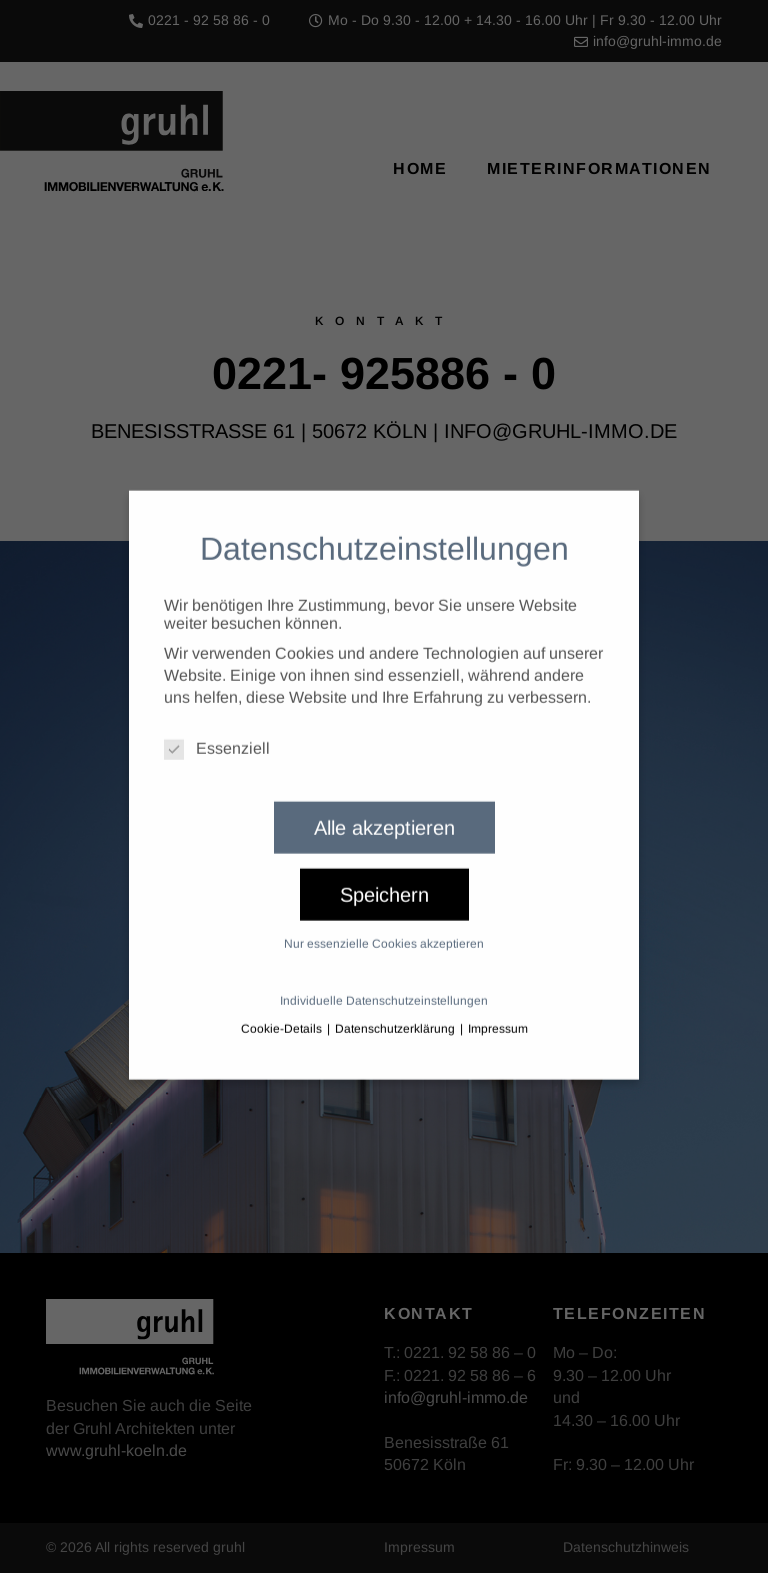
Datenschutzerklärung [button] (396, 1010)
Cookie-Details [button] (283, 1010)
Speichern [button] (384, 876)
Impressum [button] (498, 1010)
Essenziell (217, 730)
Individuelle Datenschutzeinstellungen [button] (384, 982)
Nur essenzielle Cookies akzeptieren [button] (384, 925)
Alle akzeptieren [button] (384, 809)
